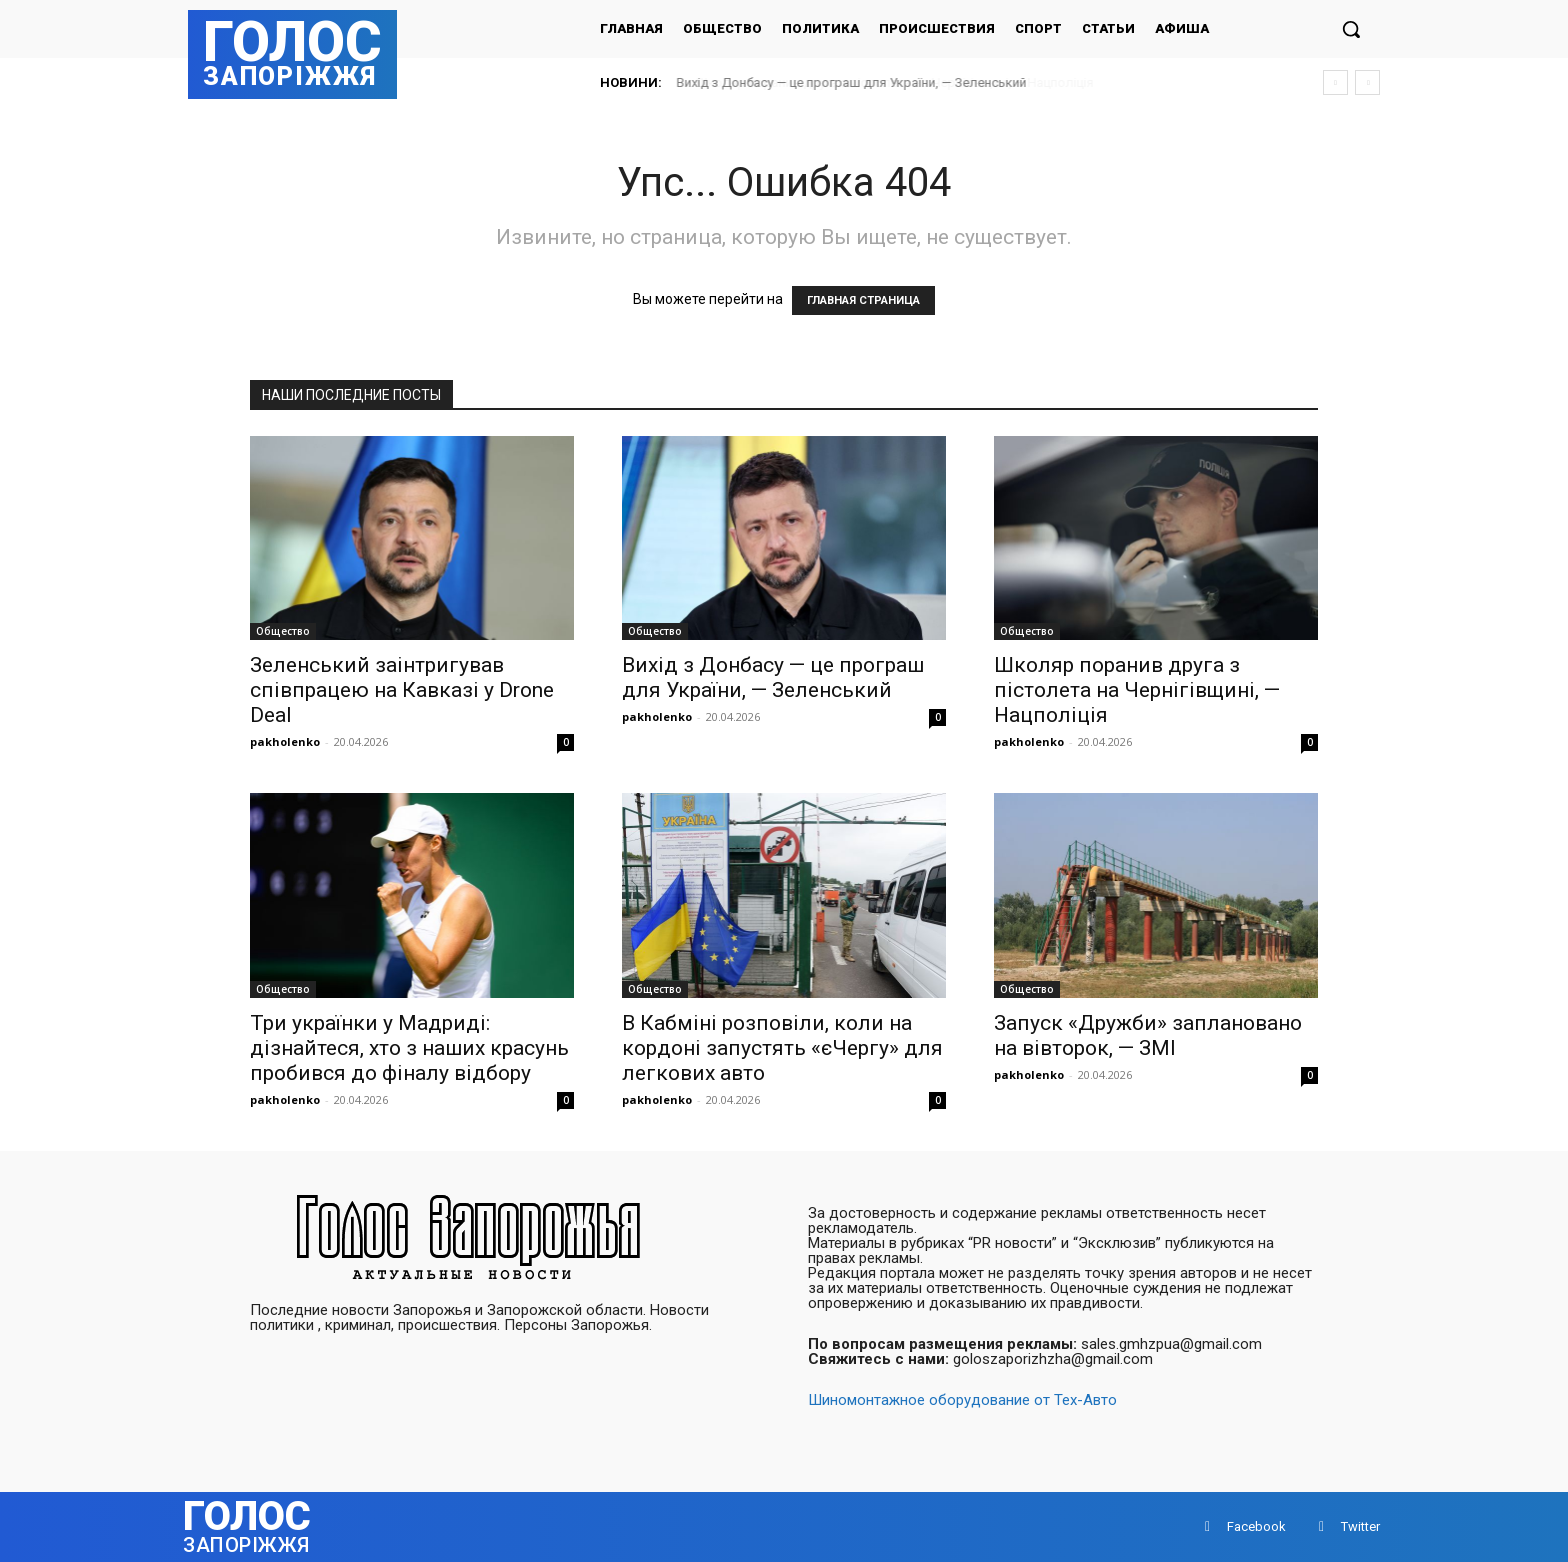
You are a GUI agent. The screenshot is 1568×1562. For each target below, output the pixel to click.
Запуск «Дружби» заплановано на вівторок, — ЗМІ (1148, 1035)
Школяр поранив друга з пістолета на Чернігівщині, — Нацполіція (1137, 690)
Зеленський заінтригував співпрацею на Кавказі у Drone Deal (402, 690)
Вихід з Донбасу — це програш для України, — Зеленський (852, 82)
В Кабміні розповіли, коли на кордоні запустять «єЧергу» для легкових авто (782, 1048)
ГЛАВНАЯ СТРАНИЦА (863, 300)
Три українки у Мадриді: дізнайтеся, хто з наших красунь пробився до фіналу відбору (409, 1048)
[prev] (1335, 82)
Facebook (1256, 1526)
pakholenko (285, 741)
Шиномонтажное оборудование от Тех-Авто (962, 1400)
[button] (1351, 29)
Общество (283, 631)
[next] (1367, 82)
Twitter (1360, 1526)
